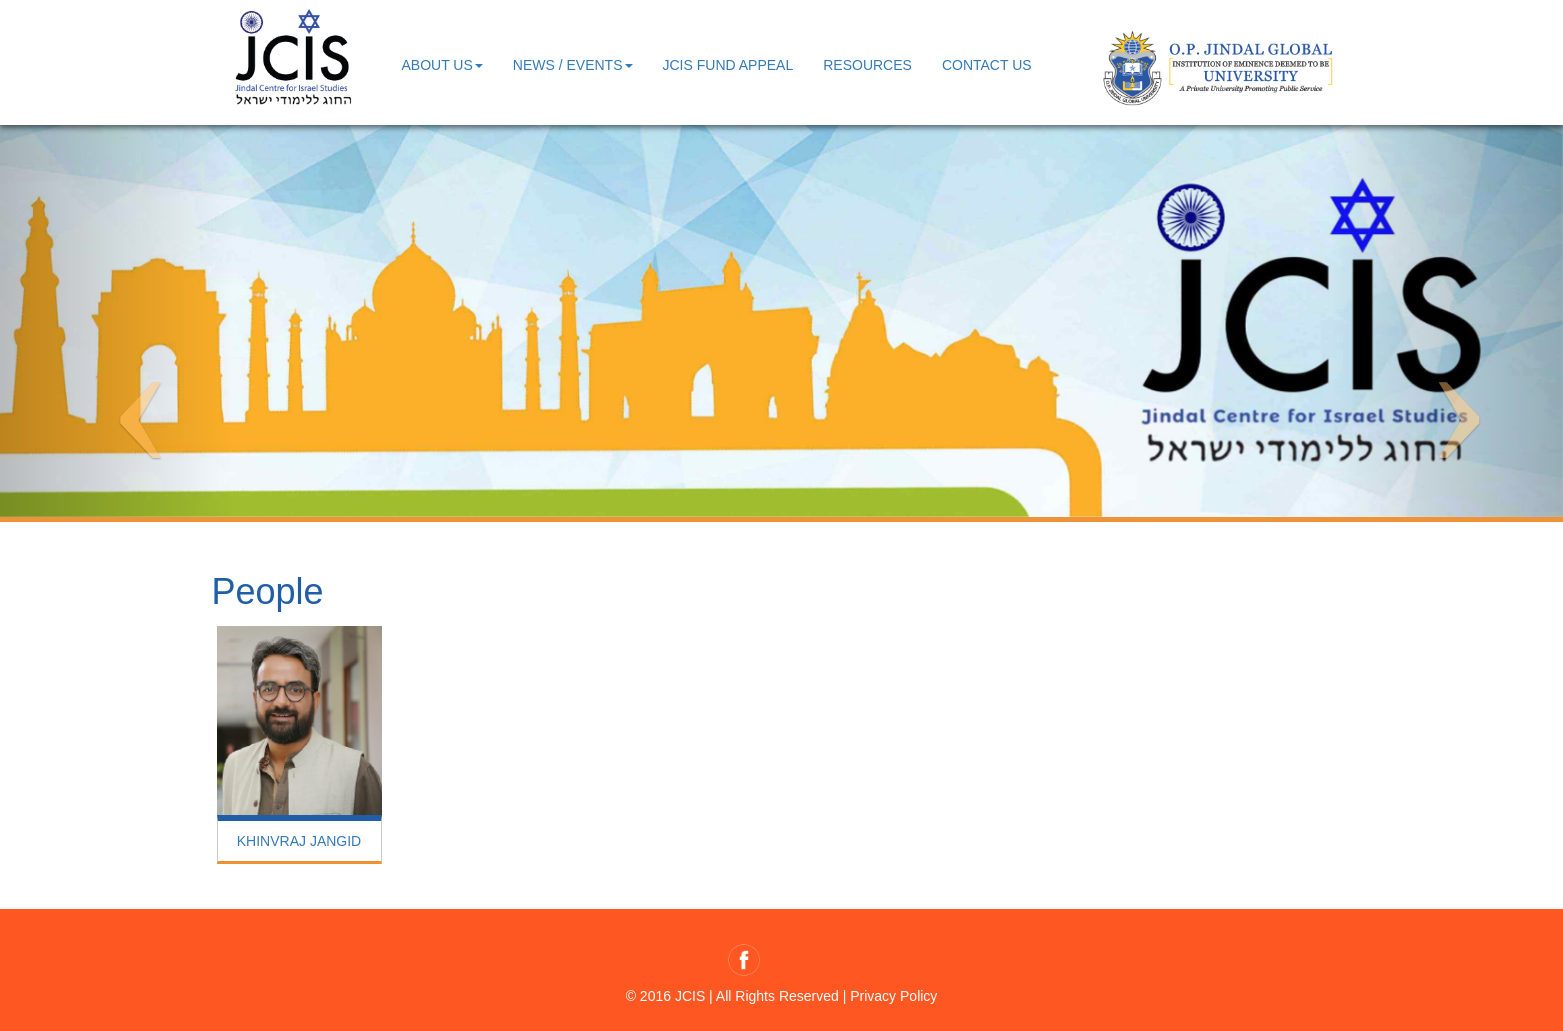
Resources (867, 65)
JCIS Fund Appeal (728, 65)
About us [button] (442, 65)
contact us (987, 65)
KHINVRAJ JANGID (299, 841)
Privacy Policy (893, 996)
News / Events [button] (573, 65)
